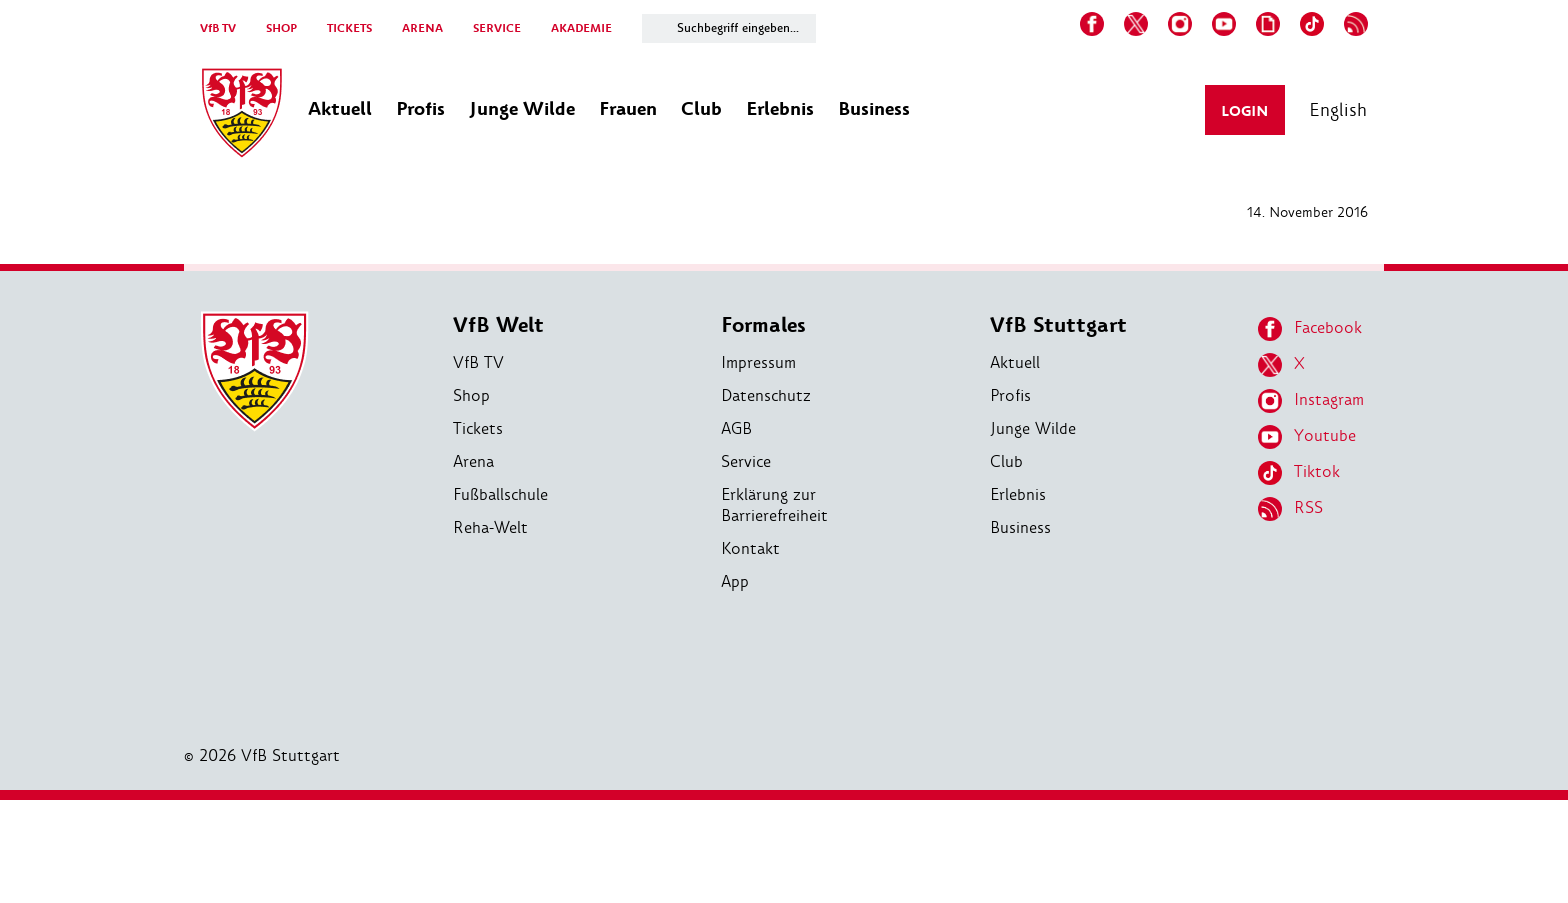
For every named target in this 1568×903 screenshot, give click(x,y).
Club (1006, 461)
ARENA (422, 28)
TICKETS (349, 28)
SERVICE (497, 28)
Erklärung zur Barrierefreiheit (774, 505)
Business (1020, 527)
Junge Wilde (1033, 428)
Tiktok (1299, 473)
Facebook (1310, 329)
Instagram (1311, 401)
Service (746, 461)
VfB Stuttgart (1058, 325)
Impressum (758, 362)
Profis (1010, 395)
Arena (473, 461)
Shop (471, 395)
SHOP (281, 28)
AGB (736, 428)
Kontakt (750, 548)
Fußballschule (500, 494)
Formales (763, 325)
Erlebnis (1018, 494)
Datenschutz (766, 395)
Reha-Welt (490, 527)
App (735, 581)
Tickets (478, 428)
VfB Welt (498, 325)
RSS (1290, 509)
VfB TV (218, 28)
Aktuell (1015, 362)
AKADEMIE (581, 28)
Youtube (1307, 437)
